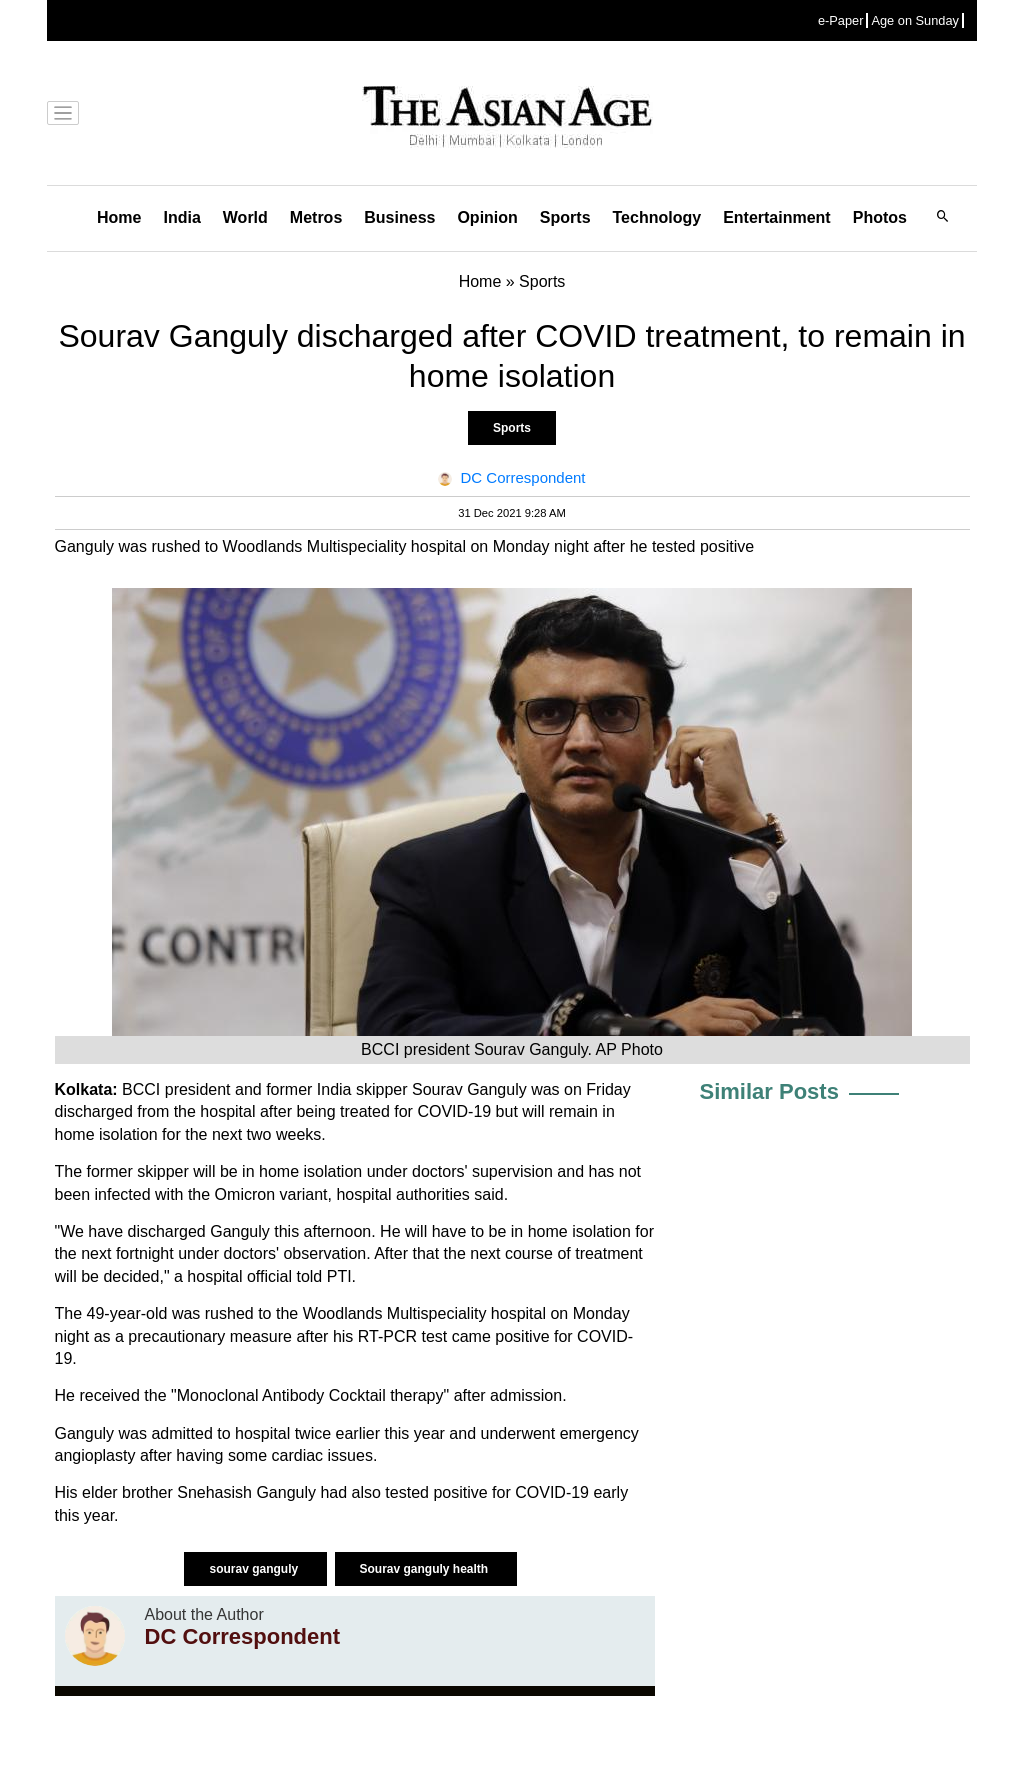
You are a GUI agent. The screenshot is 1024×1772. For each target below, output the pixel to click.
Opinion (487, 217)
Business (399, 217)
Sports (565, 217)
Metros (316, 217)
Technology (657, 217)
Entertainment (777, 217)
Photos (880, 217)
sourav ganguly (255, 1569)
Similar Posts (769, 1091)
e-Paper (841, 20)
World (245, 217)
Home (119, 217)
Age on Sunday (915, 20)
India (181, 217)
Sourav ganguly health (426, 1569)
